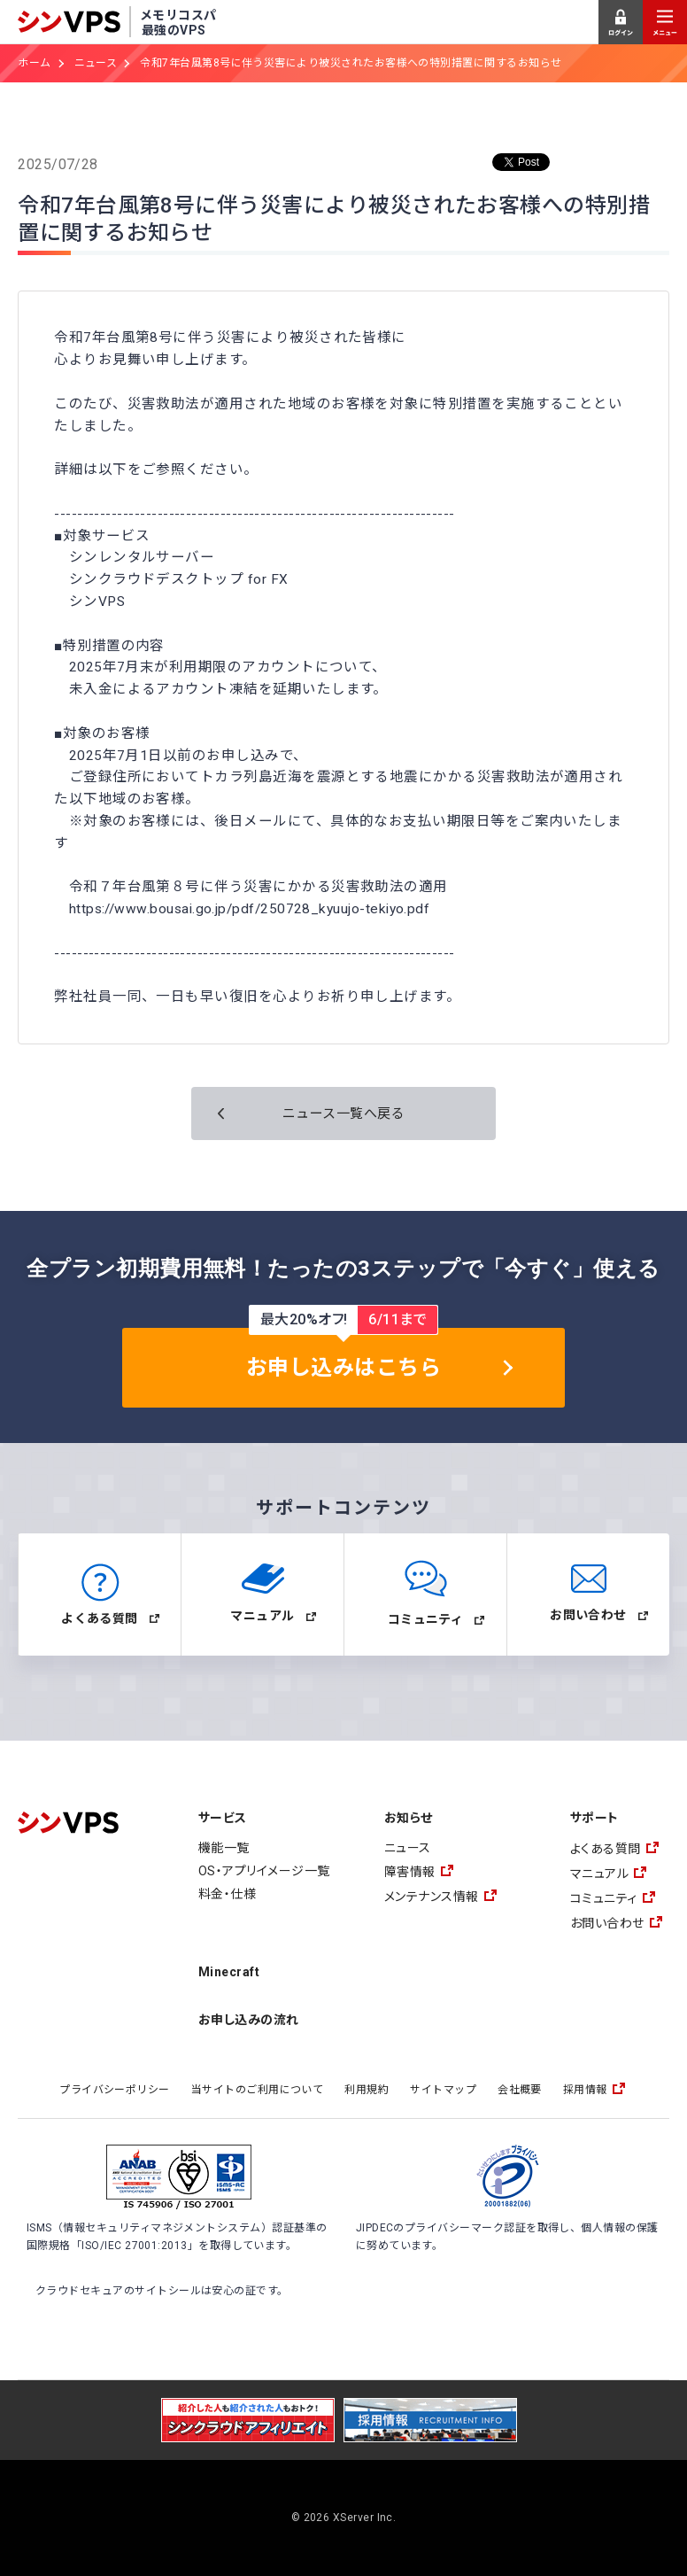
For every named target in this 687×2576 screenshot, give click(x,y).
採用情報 (585, 2089)
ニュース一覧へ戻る (343, 1113)
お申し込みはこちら (343, 1367)
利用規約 (366, 2089)
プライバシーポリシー (114, 2089)
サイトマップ (443, 2089)
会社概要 (520, 2089)
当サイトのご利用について (257, 2089)
